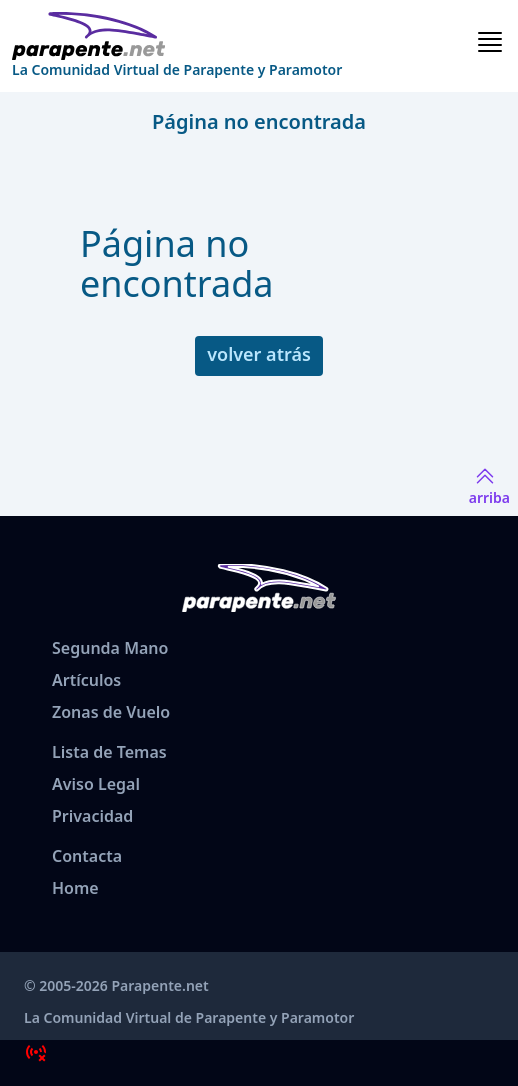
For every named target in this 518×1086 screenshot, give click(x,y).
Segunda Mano (110, 648)
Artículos (86, 680)
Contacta (87, 856)
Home (75, 888)
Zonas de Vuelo (111, 712)
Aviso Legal (96, 784)
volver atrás (259, 354)
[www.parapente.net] (177, 36)
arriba (489, 485)
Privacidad (92, 816)
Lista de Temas (109, 752)
